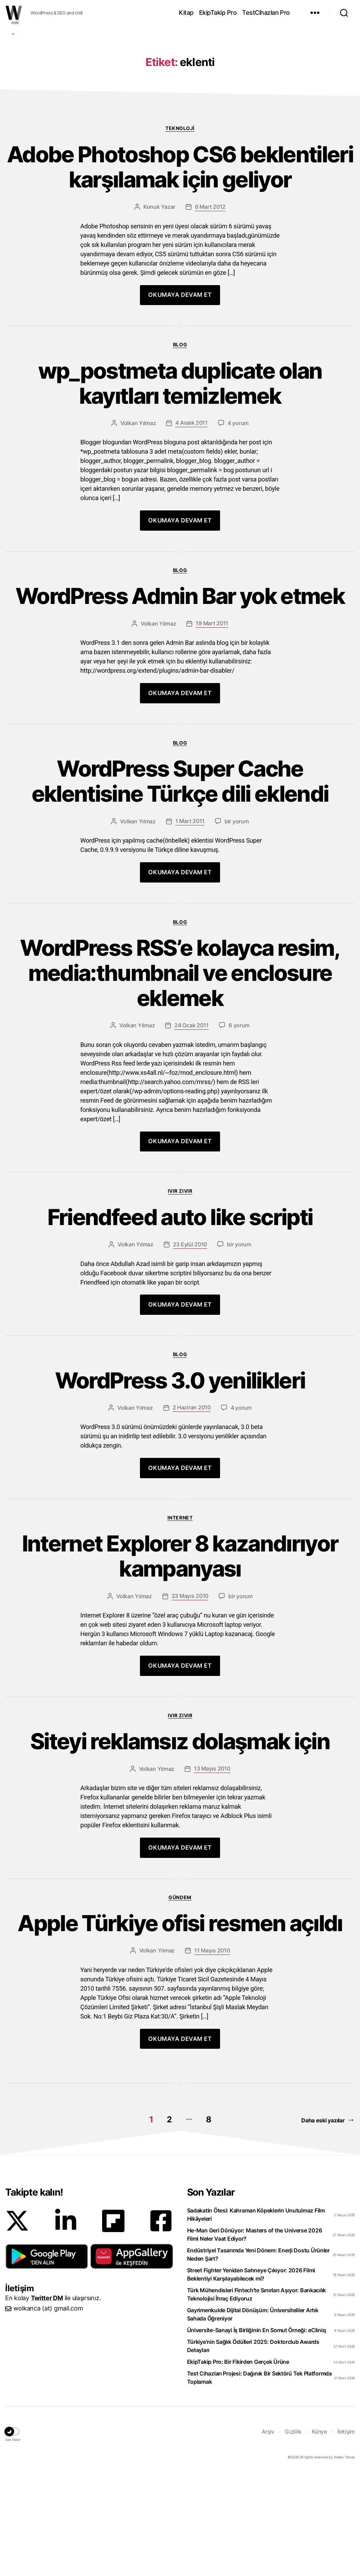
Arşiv (268, 2534)
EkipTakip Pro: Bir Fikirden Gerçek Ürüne (238, 2464)
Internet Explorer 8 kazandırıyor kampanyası (180, 1659)
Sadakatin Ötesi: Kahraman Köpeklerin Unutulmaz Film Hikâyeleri (256, 2317)
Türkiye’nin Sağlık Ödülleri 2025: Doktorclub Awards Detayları (253, 2449)
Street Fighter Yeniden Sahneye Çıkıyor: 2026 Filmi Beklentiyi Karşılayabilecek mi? (251, 2377)
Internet (180, 1621)
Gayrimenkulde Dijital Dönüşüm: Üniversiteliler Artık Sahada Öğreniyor (252, 2417)
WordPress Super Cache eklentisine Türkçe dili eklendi (180, 884)
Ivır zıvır (180, 1294)
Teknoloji (180, 231)
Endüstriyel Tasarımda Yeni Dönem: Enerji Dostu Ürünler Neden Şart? (258, 2357)
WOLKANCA (13, 12)
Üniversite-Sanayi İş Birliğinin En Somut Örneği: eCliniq (256, 2433)
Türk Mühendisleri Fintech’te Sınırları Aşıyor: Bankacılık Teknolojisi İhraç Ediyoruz (256, 2397)
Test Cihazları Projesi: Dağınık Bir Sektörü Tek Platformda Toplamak (259, 2480)
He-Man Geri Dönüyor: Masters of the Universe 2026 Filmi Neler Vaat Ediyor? (254, 2337)
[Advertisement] (180, 80)
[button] (46, 2359)
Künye (319, 2534)
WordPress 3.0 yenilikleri (180, 1483)
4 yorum (238, 526)
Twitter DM (47, 2401)
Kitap (186, 12)
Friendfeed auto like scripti (180, 1320)
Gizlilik (293, 2534)
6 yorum (239, 1128)
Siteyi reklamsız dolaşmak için (180, 1844)
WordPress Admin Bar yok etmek (180, 699)
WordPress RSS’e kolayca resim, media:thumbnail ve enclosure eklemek (180, 1076)
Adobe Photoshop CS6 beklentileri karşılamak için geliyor (180, 270)
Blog (180, 448)
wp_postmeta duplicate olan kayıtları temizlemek (180, 487)
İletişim (346, 2534)
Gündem (179, 2000)
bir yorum (237, 924)
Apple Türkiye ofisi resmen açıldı (180, 2026)
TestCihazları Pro (266, 12)
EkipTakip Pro (218, 12)
